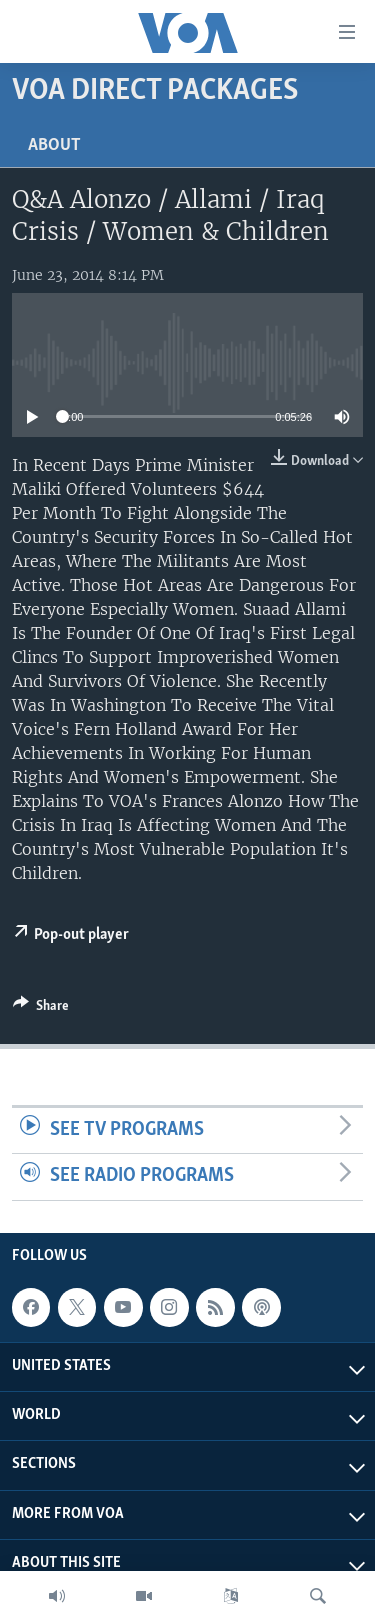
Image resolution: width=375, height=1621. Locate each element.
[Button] (41, 1009)
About (54, 145)
